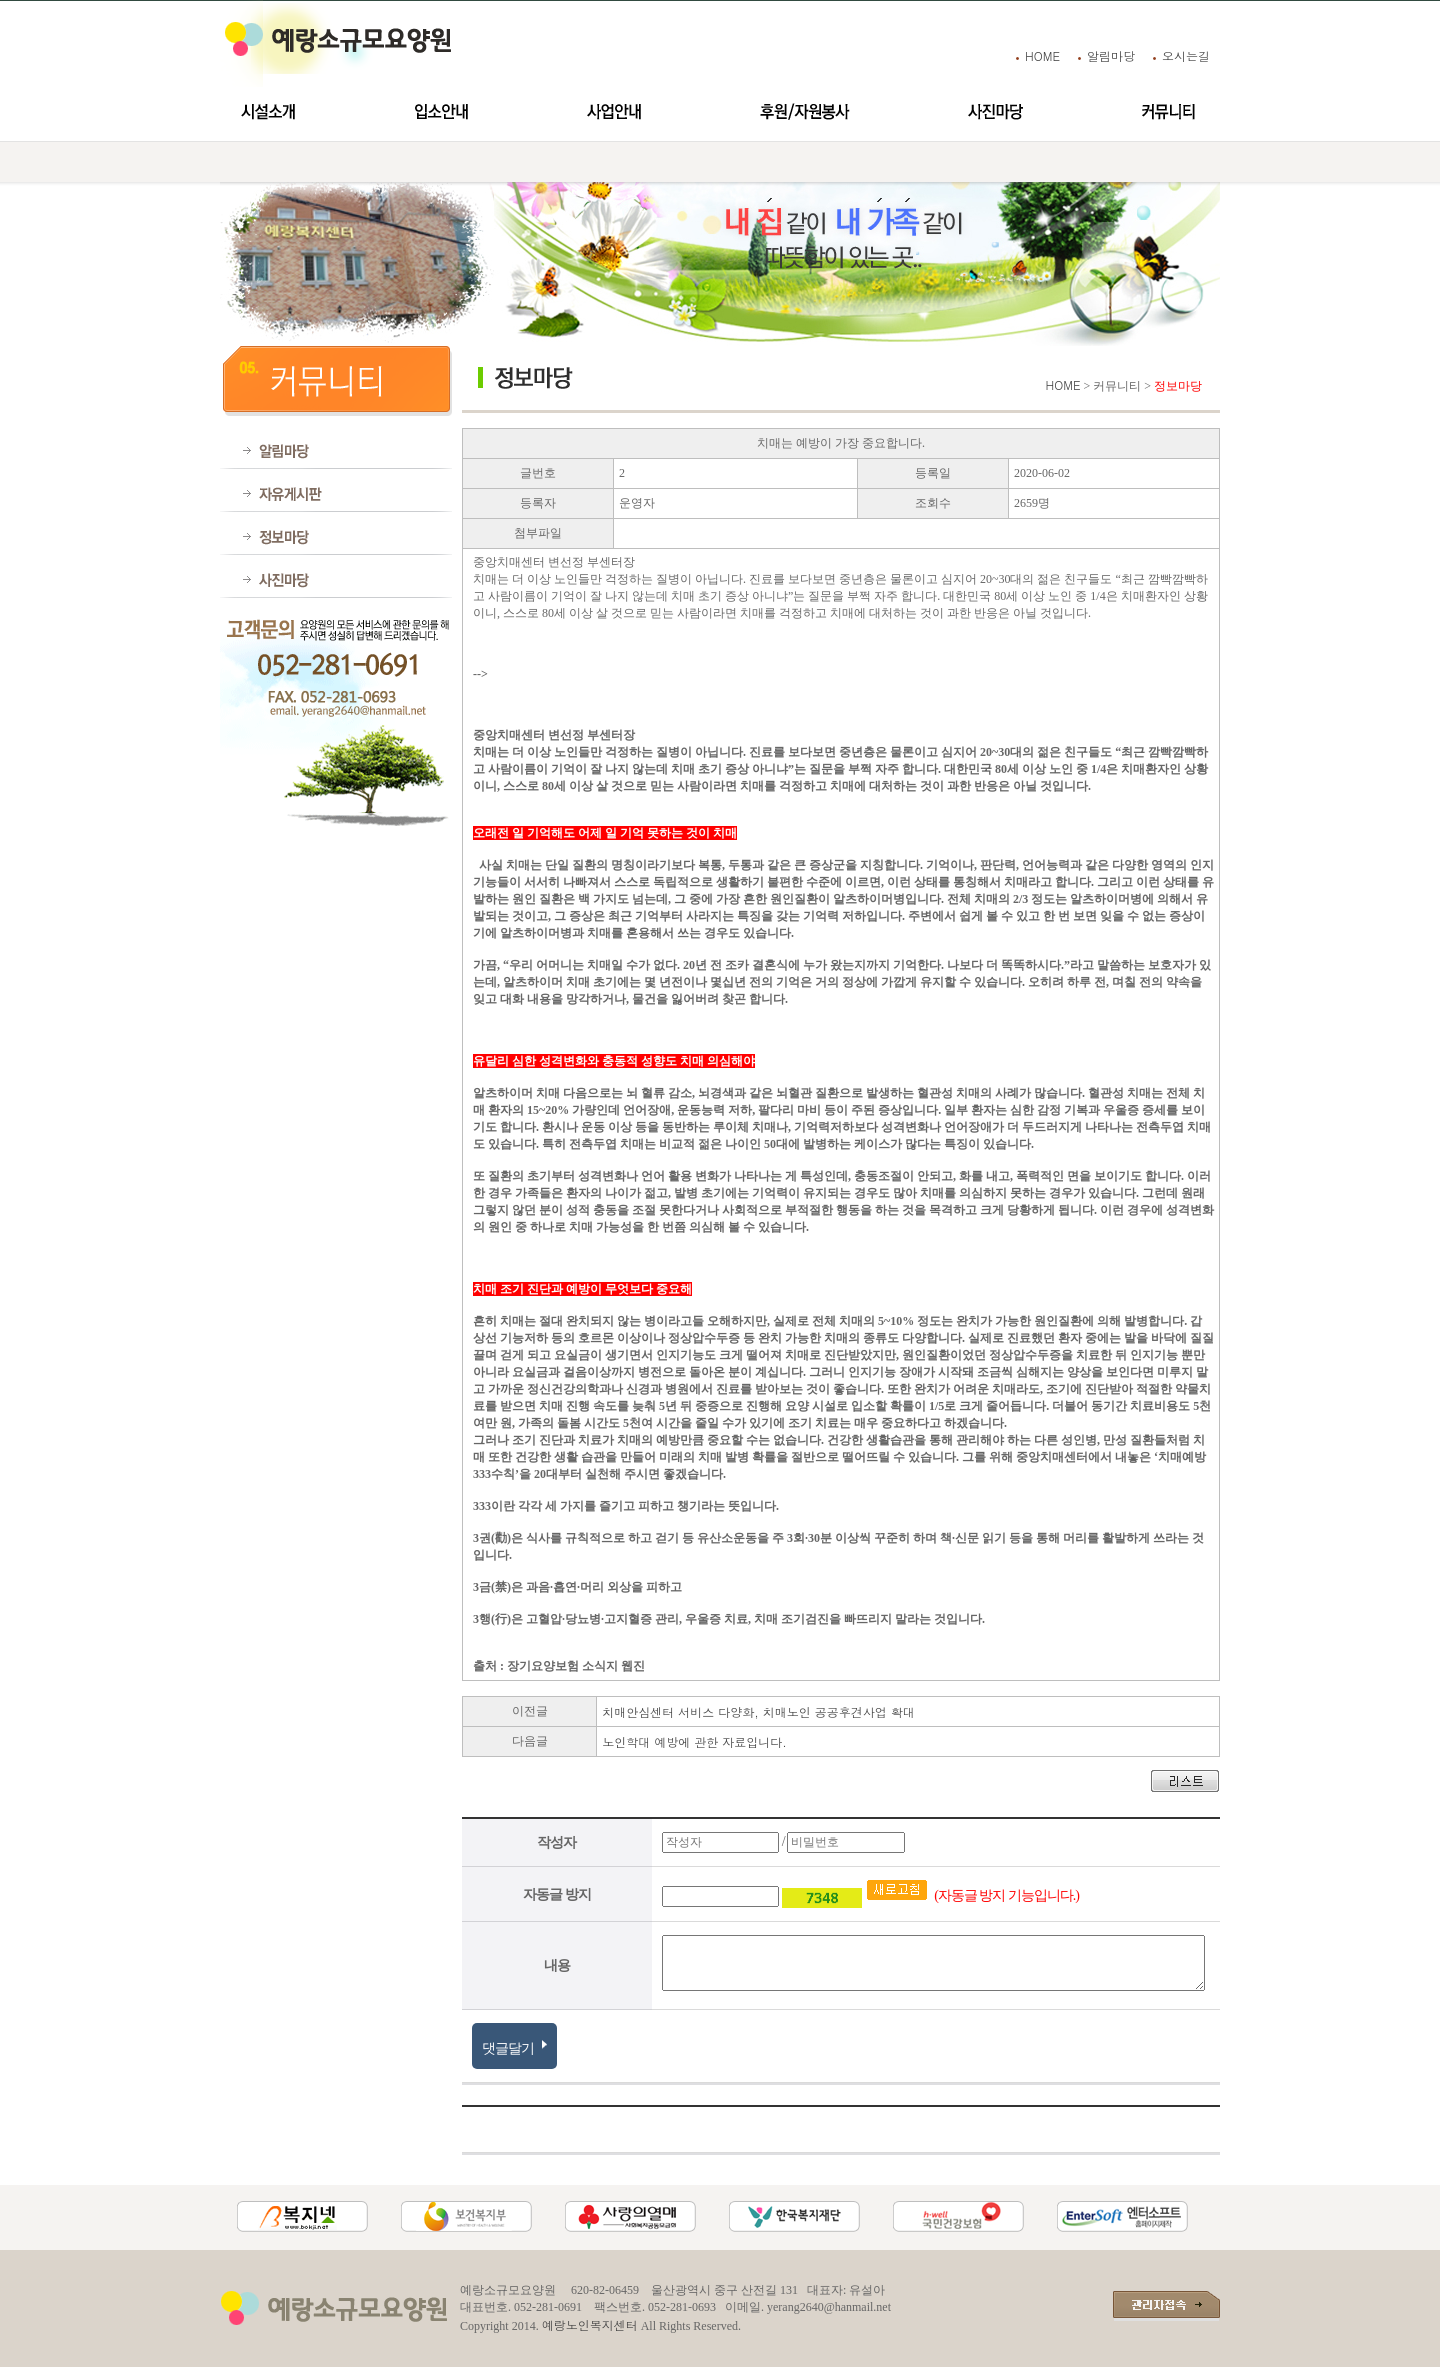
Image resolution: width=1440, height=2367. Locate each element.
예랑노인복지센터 (590, 2324)
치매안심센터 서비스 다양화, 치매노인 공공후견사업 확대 (758, 1711)
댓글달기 (514, 2044)
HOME (1042, 55)
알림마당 (1111, 55)
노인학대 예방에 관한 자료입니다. (694, 1741)
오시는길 (1186, 55)
